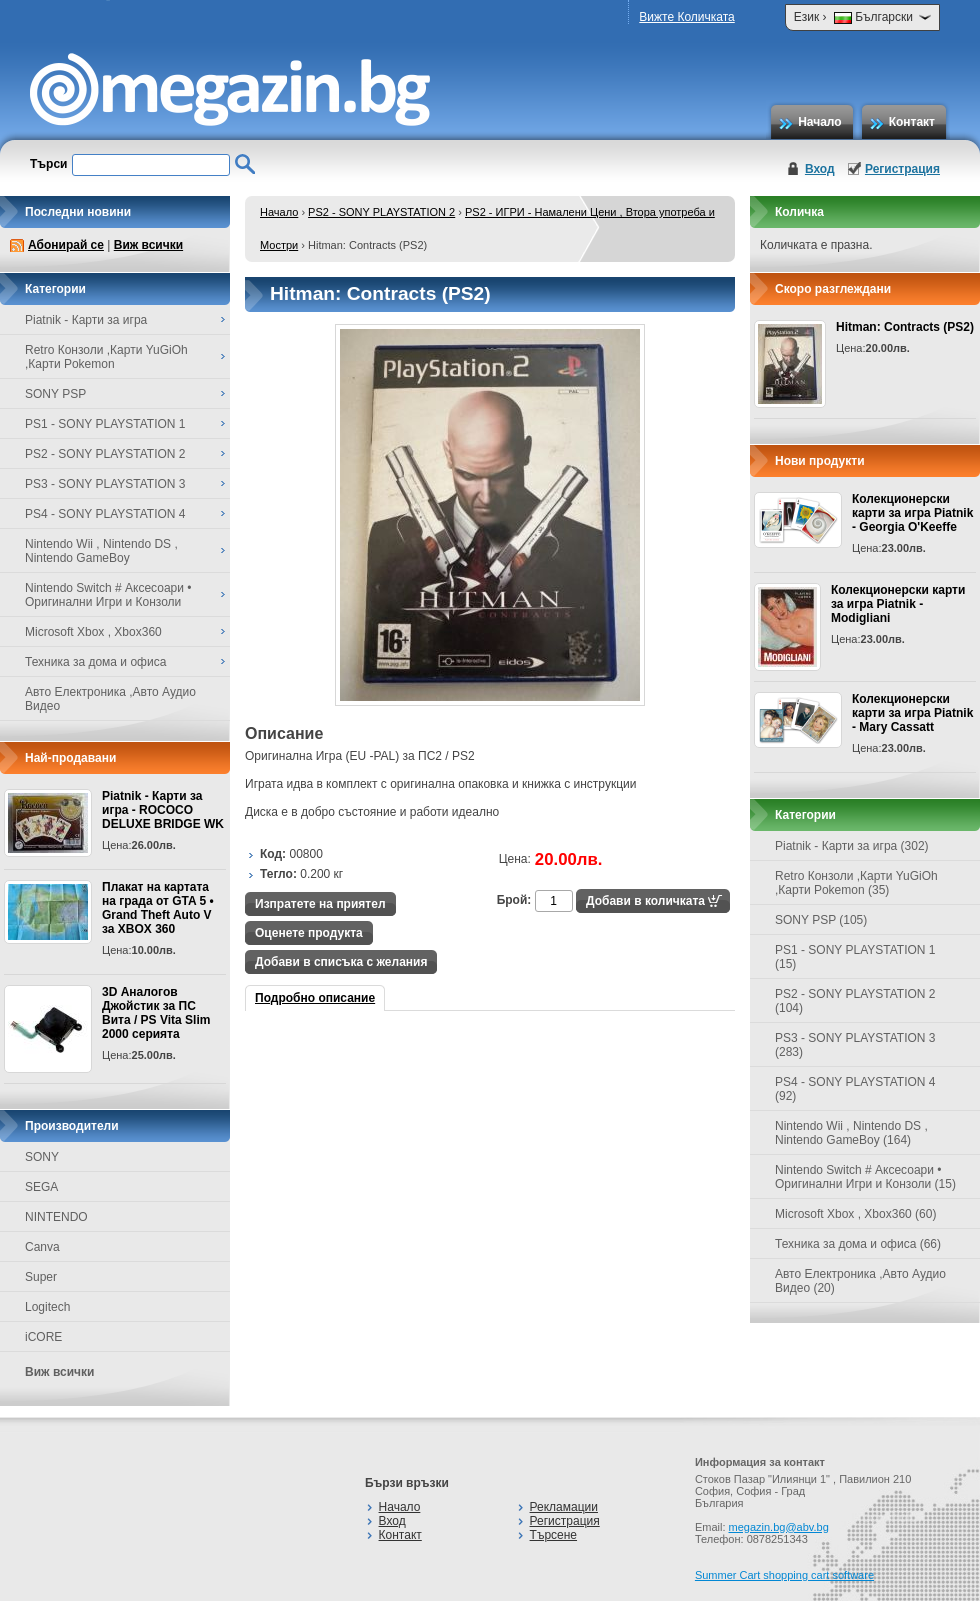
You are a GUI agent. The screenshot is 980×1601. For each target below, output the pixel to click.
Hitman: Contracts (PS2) (905, 327)
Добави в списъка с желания (341, 962)
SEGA (41, 1187)
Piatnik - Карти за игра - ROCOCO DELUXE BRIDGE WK (163, 810)
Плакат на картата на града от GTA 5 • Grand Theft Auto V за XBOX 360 (158, 908)
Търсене (553, 1535)
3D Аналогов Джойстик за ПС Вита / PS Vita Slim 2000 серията (156, 1013)
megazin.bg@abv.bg (779, 1527)
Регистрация (902, 169)
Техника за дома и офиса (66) (858, 1244)
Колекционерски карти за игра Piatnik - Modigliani (898, 604)
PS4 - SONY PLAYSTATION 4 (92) (855, 1089)
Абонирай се (66, 245)
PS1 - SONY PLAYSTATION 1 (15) (855, 957)
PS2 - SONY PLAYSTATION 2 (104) (855, 1001)
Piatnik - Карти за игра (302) (852, 846)
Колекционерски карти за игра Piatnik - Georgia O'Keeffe (912, 513)
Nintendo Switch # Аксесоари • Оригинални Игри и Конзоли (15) (865, 1177)
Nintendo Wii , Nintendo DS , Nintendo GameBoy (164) (851, 1133)
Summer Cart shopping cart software (784, 1575)
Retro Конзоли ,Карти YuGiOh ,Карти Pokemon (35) (856, 883)
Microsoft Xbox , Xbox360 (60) (855, 1214)
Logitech (47, 1307)
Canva (42, 1247)
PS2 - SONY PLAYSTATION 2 (381, 212)
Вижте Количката (686, 17)
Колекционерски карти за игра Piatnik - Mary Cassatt (912, 713)
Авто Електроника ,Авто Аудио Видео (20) (860, 1281)
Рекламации (564, 1507)
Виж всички (148, 245)
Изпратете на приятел (320, 904)
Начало (819, 122)
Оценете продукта (309, 933)
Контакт (912, 122)
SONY (42, 1157)
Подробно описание (315, 998)
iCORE (43, 1337)
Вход (820, 169)
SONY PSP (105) (821, 920)
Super (41, 1277)
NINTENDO (56, 1217)
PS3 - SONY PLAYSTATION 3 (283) (855, 1045)
